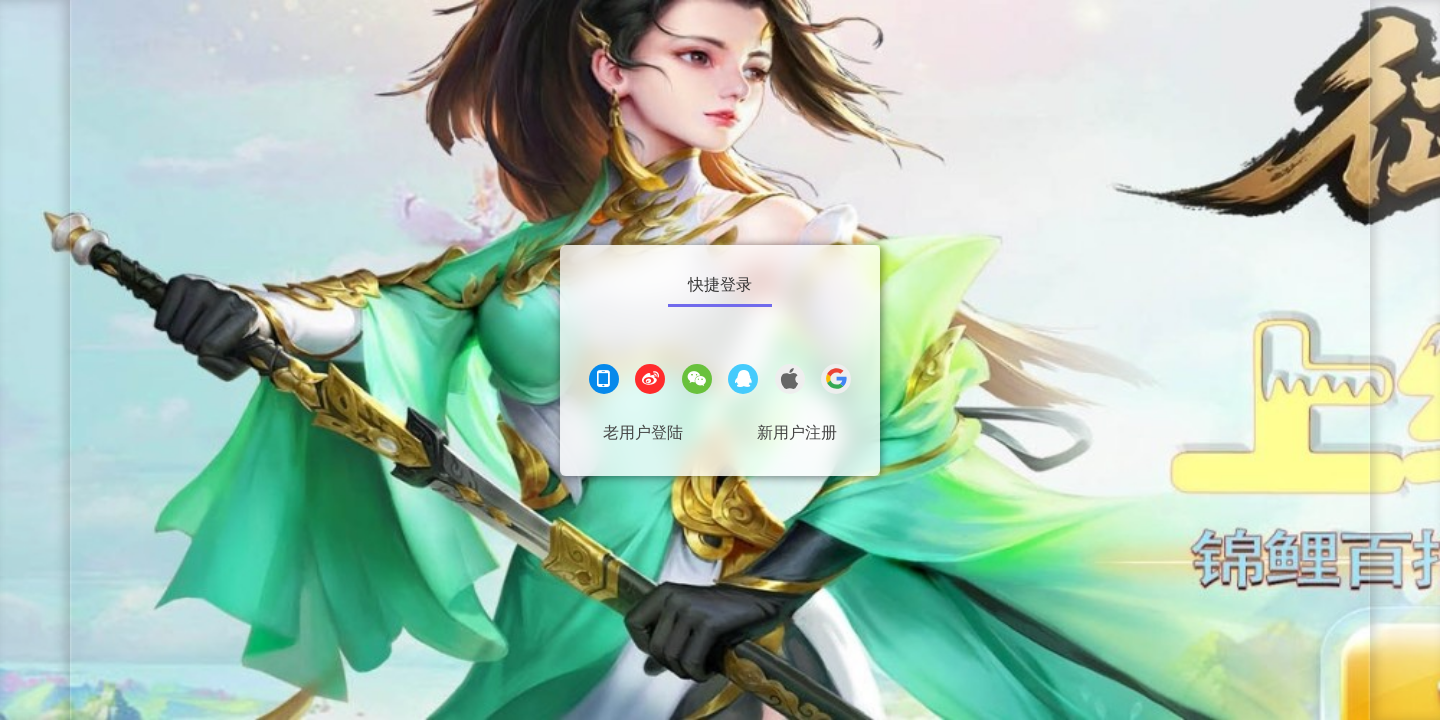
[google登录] (836, 381)
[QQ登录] (743, 381)
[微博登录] (650, 381)
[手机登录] (604, 381)
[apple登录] (790, 381)
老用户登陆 (643, 432)
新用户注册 (797, 432)
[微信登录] (697, 381)
